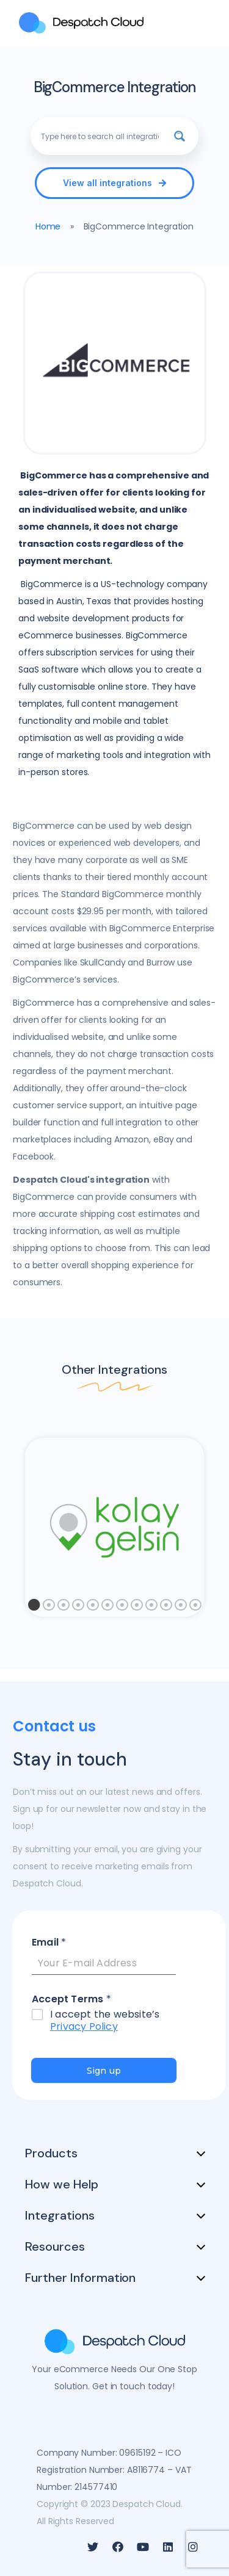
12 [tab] (195, 1608)
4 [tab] (78, 1608)
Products (51, 2153)
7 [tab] (122, 1608)
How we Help (61, 2184)
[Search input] (100, 136)
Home (48, 226)
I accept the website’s (104, 2021)
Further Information (80, 2278)
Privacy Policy (84, 2026)
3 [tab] (63, 1608)
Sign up (104, 2070)
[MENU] (201, 23)
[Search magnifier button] (179, 136)
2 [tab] (49, 1608)
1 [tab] (34, 1608)
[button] (114, 183)
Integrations (60, 2215)
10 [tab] (166, 1608)
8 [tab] (137, 1608)
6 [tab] (107, 1608)
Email (49, 1942)
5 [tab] (93, 1608)
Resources (55, 2246)
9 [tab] (151, 1608)
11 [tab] (181, 1608)
